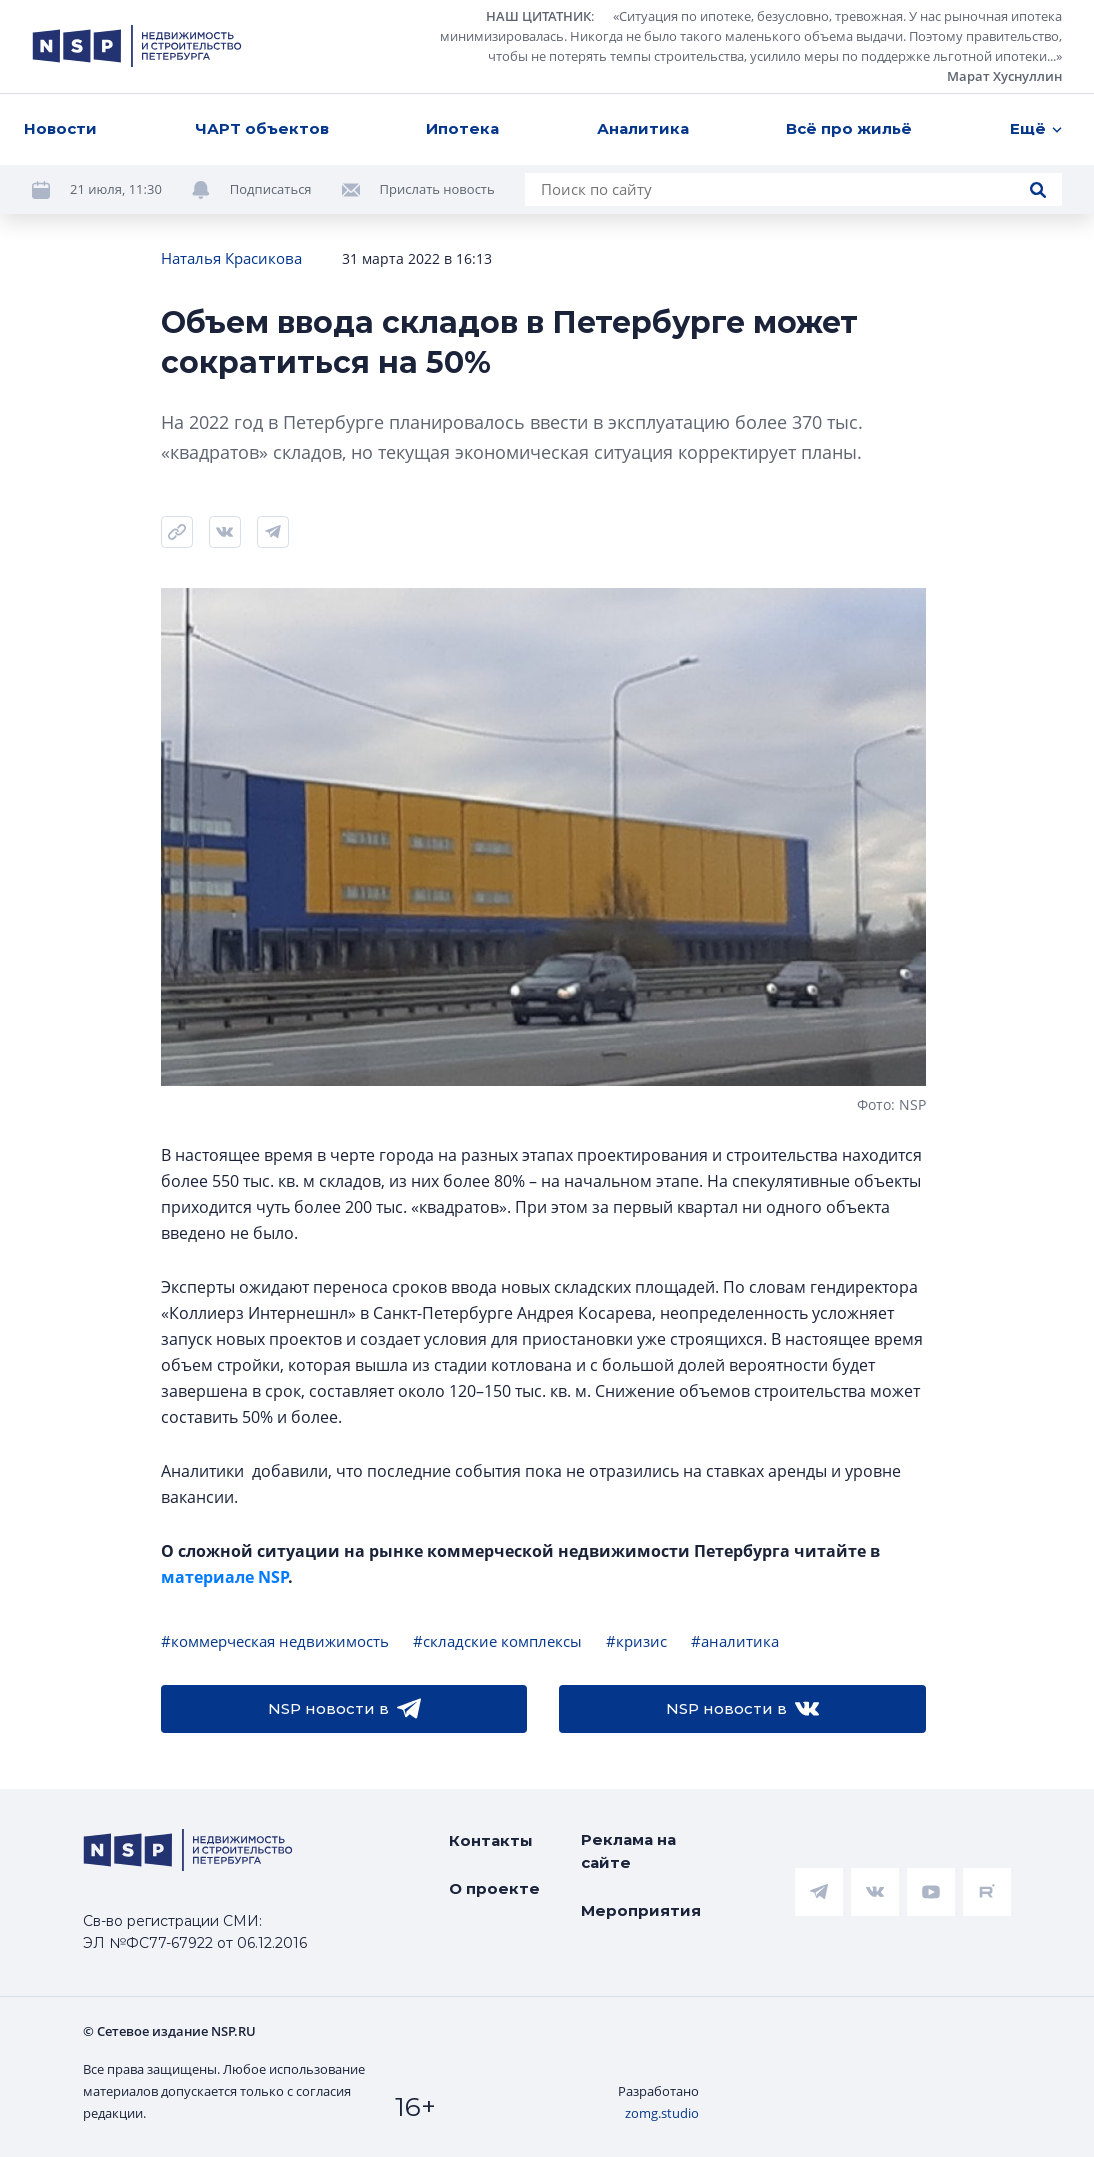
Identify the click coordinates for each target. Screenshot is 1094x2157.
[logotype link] (137, 46)
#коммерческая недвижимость (275, 1641)
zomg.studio (662, 2113)
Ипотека (462, 128)
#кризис (636, 1641)
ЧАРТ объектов (262, 128)
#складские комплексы (497, 1641)
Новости (60, 128)
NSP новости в (344, 1709)
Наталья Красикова (231, 258)
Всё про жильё (849, 128)
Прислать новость (437, 189)
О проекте (494, 1888)
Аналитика (643, 128)
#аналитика (735, 1641)
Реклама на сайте (628, 1851)
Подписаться (271, 189)
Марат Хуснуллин (1004, 76)
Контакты (491, 1840)
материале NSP (224, 1577)
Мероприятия (641, 1910)
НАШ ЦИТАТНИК (538, 16)
